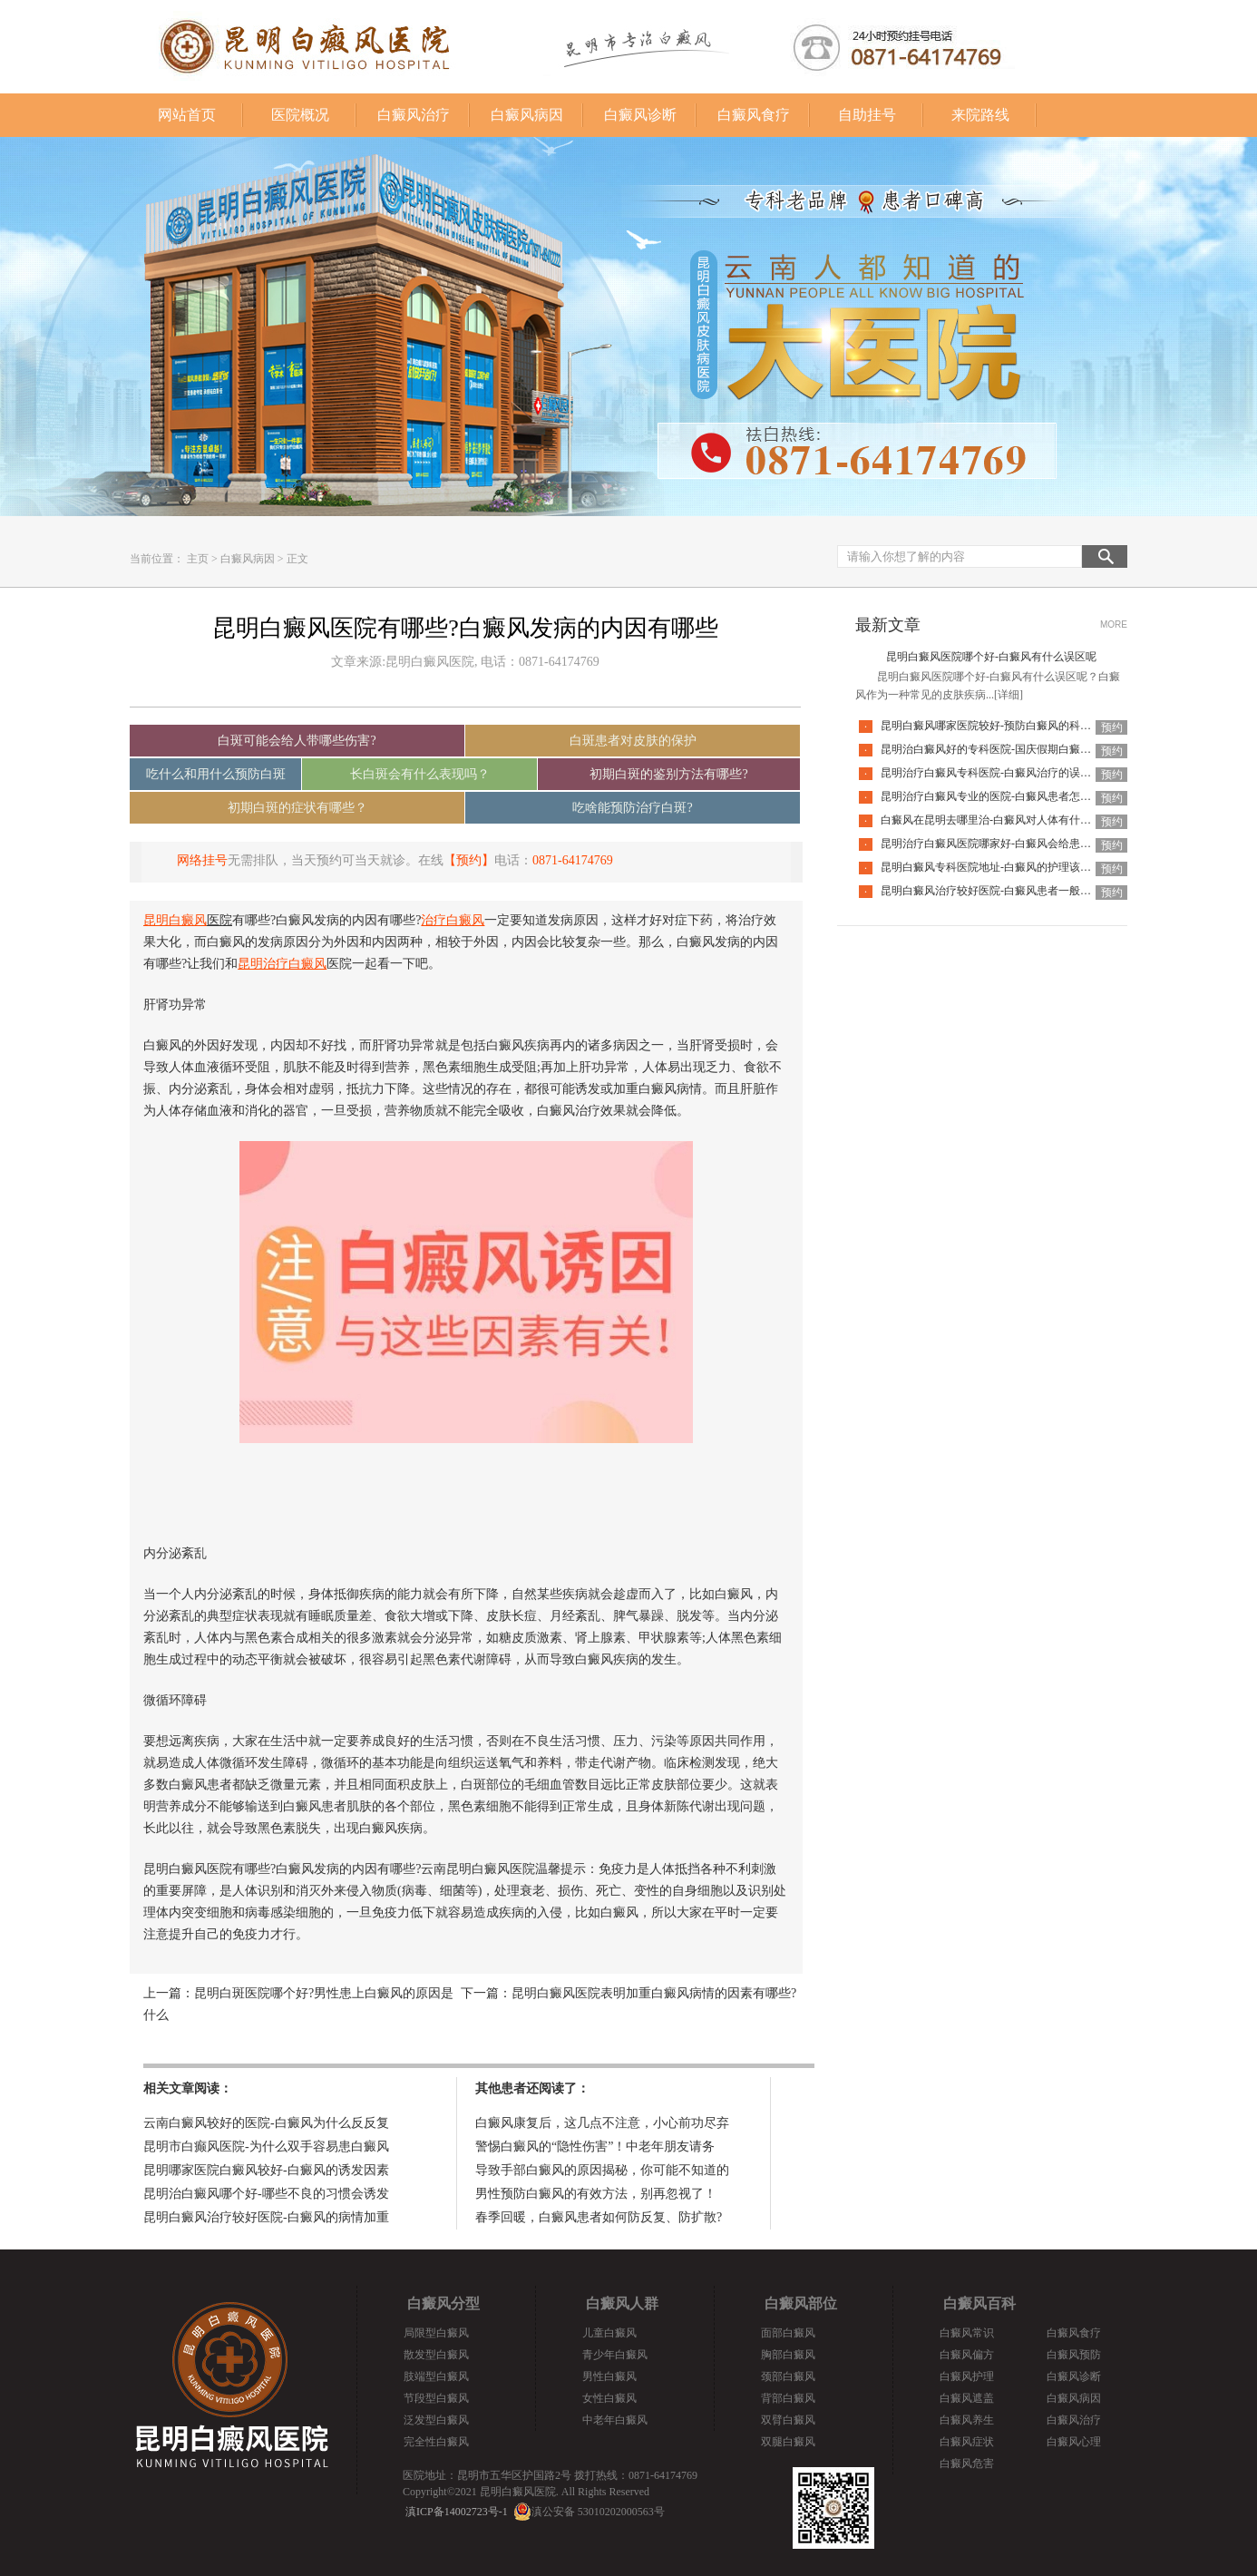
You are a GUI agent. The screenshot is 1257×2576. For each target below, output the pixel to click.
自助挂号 (867, 114)
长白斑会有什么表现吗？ (420, 774)
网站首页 (187, 114)
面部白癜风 (788, 2333)
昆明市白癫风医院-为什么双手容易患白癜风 (266, 2146)
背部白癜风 (788, 2398)
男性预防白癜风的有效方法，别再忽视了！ (595, 2193)
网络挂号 (202, 860)
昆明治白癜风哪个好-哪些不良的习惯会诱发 (266, 2193)
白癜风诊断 (640, 114)
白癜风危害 (967, 2463)
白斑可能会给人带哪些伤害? (296, 740)
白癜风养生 (967, 2420)
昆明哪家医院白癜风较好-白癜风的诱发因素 (266, 2170)
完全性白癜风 (436, 2441)
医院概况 (300, 114)
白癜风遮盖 (967, 2398)
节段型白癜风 (436, 2398)
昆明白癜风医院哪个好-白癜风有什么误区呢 (991, 656)
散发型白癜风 (436, 2354)
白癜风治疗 (413, 114)
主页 (198, 558)
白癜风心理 (1074, 2441)
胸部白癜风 (788, 2354)
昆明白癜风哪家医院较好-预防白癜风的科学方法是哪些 (1013, 725)
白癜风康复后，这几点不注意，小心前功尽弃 (602, 2123)
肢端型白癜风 (436, 2376)
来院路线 (980, 114)
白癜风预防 (1074, 2354)
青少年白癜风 (615, 2354)
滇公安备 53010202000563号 (598, 2511)
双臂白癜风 (788, 2420)
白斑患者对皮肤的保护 (633, 740)
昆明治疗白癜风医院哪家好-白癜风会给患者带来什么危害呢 (1024, 843)
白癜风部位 (801, 2303)
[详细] (1008, 694)
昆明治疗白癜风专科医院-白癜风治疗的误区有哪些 (1002, 772)
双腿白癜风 (788, 2441)
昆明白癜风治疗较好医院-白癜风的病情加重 (266, 2217)
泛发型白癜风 (436, 2420)
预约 (1112, 727)
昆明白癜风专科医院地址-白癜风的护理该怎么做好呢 (1008, 867)
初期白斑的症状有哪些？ (297, 808)
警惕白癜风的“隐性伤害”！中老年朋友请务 (595, 2146)
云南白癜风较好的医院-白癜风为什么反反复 (266, 2123)
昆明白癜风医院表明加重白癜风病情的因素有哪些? (654, 1993)
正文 (297, 558)
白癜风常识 (967, 2333)
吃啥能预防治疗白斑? (632, 808)
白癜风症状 (967, 2441)
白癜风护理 (967, 2376)
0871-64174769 (572, 860)
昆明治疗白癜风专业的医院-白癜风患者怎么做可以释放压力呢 (1029, 796)
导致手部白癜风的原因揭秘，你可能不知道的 (602, 2170)
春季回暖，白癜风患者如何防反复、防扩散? (598, 2217)
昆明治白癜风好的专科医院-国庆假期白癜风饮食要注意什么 (1024, 749)
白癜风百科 (979, 2303)
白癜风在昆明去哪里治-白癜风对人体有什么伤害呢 (1002, 820)
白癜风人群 (622, 2303)
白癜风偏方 (967, 2354)
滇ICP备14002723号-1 (456, 2511)
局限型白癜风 (436, 2333)
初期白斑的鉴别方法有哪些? (668, 774)
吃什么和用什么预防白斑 (216, 774)
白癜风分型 (443, 2303)
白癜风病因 (527, 114)
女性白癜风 (609, 2398)
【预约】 (468, 860)
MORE (1113, 624)
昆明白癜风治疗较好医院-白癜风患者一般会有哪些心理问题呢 (1029, 890)
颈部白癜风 (788, 2376)
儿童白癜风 (609, 2333)
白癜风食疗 (753, 114)
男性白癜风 (609, 2376)
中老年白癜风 (615, 2420)
